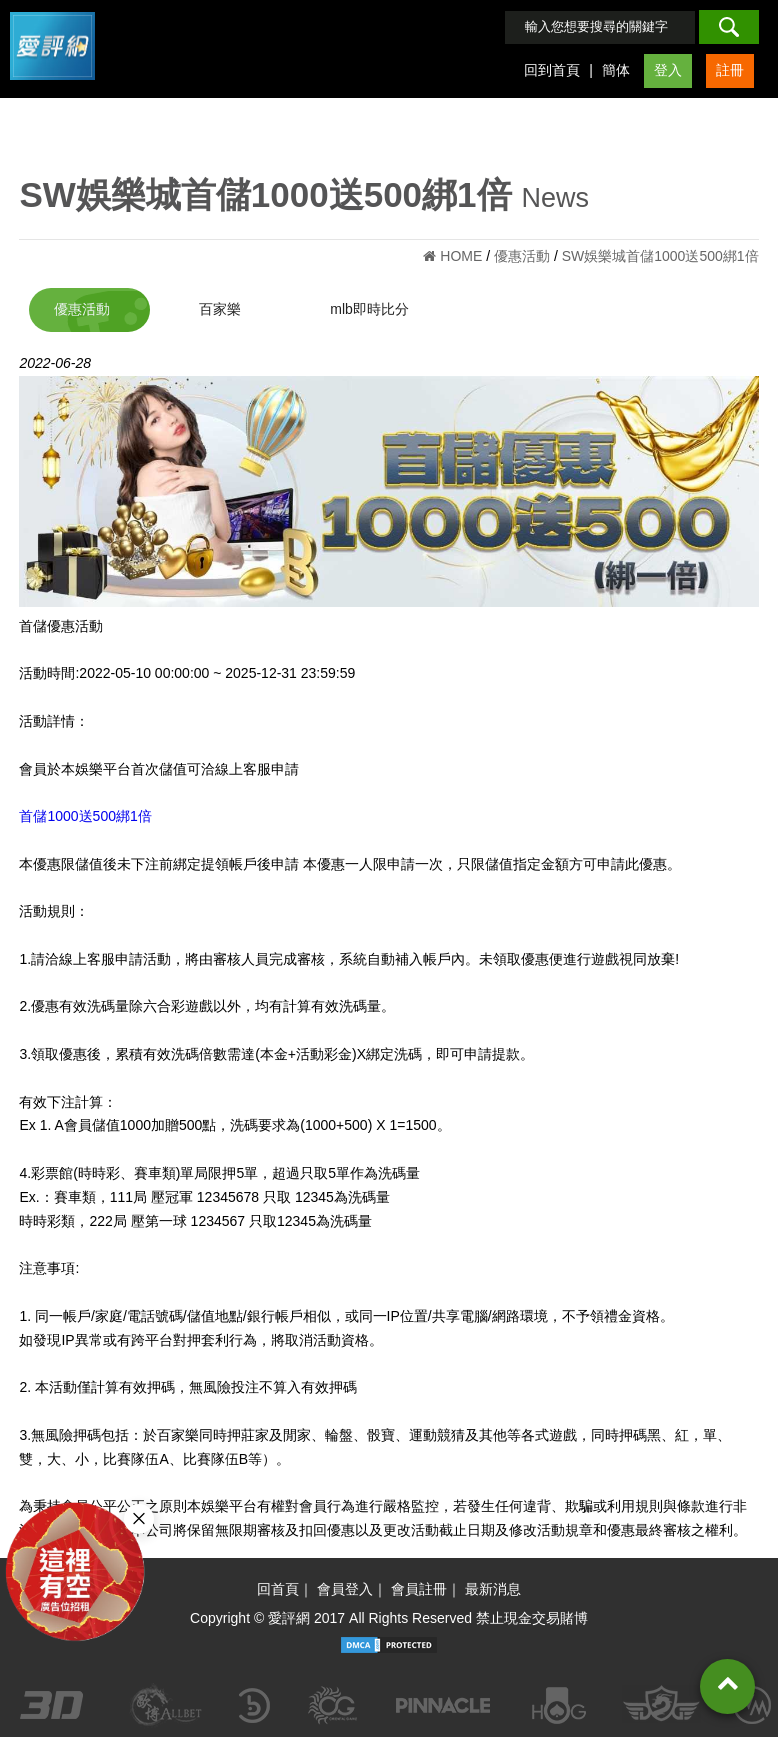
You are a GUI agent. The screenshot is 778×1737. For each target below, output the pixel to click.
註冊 (730, 70)
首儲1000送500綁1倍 (85, 816)
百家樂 (220, 309)
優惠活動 (82, 309)
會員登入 (345, 1589)
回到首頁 (552, 70)
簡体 (616, 70)
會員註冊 (419, 1589)
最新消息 (493, 1589)
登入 (668, 70)
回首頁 (278, 1589)
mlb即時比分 (369, 309)
